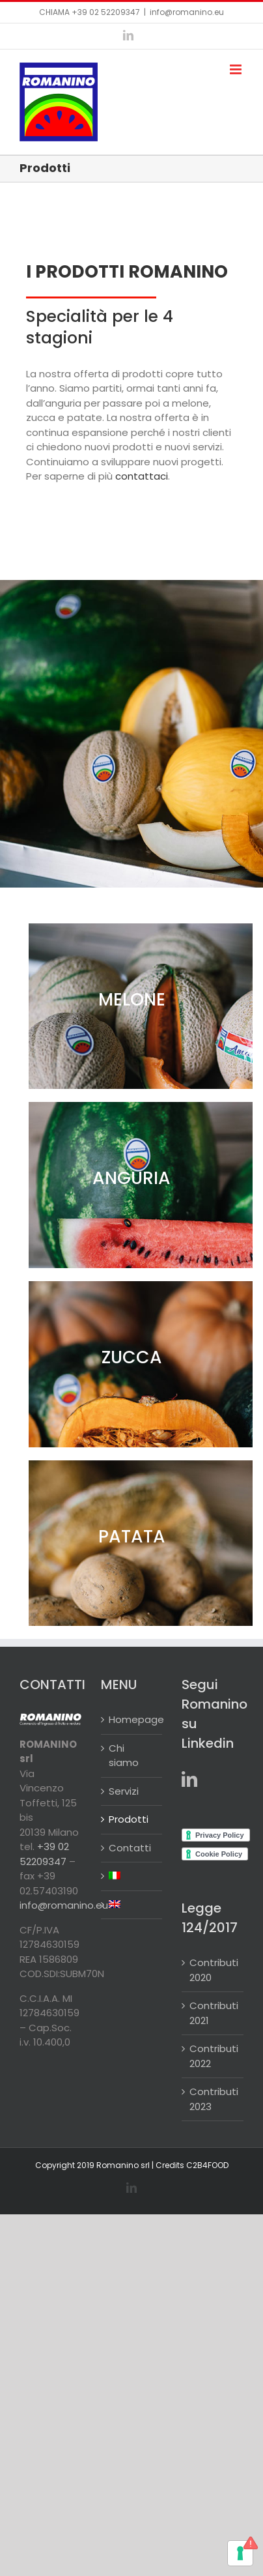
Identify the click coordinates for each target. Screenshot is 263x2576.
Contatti (130, 1848)
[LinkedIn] (189, 1779)
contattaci (141, 476)
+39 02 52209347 (106, 12)
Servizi (124, 1791)
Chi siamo (124, 1755)
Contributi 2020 (213, 1970)
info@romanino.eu (187, 12)
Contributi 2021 (213, 2013)
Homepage (132, 1719)
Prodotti (128, 1819)
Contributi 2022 (213, 2056)
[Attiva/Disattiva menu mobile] (236, 69)
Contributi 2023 (213, 2099)
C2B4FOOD (207, 2165)
